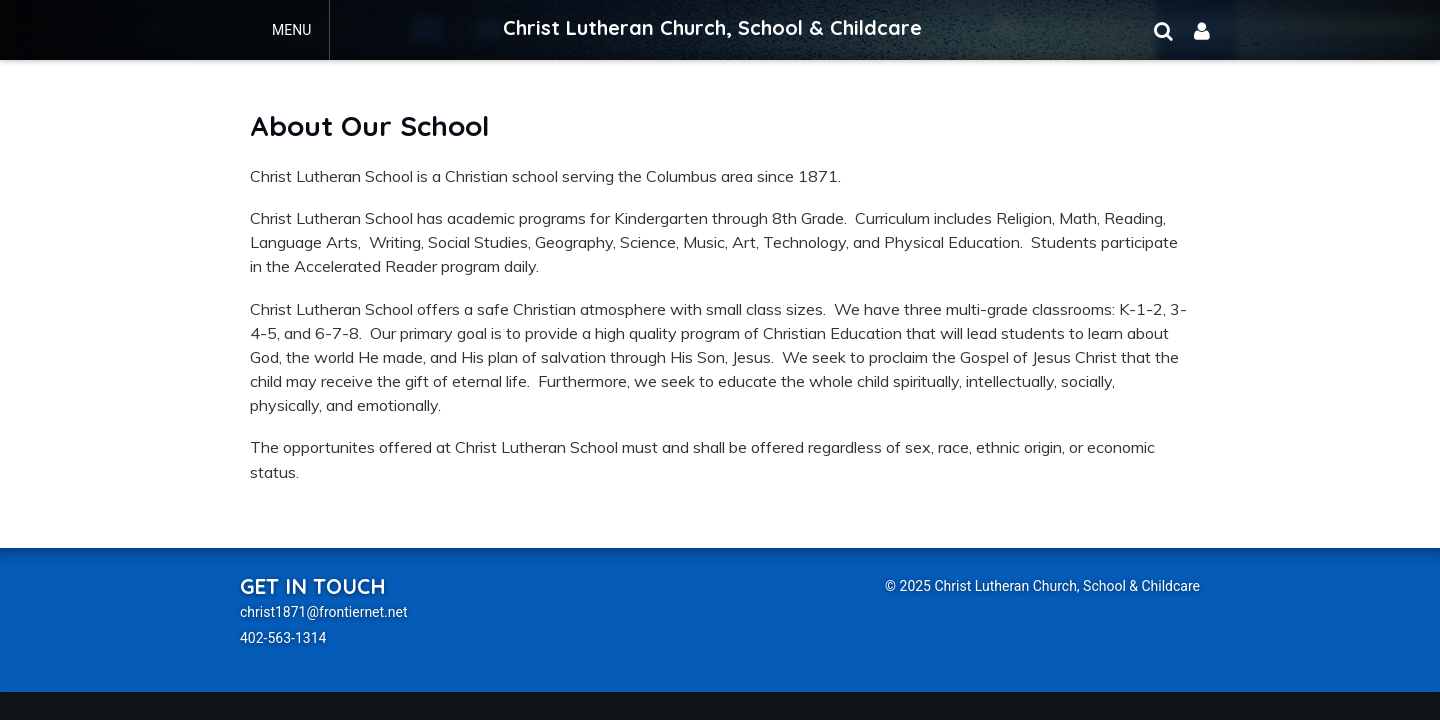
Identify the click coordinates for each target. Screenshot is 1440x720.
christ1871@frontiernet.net (324, 612)
